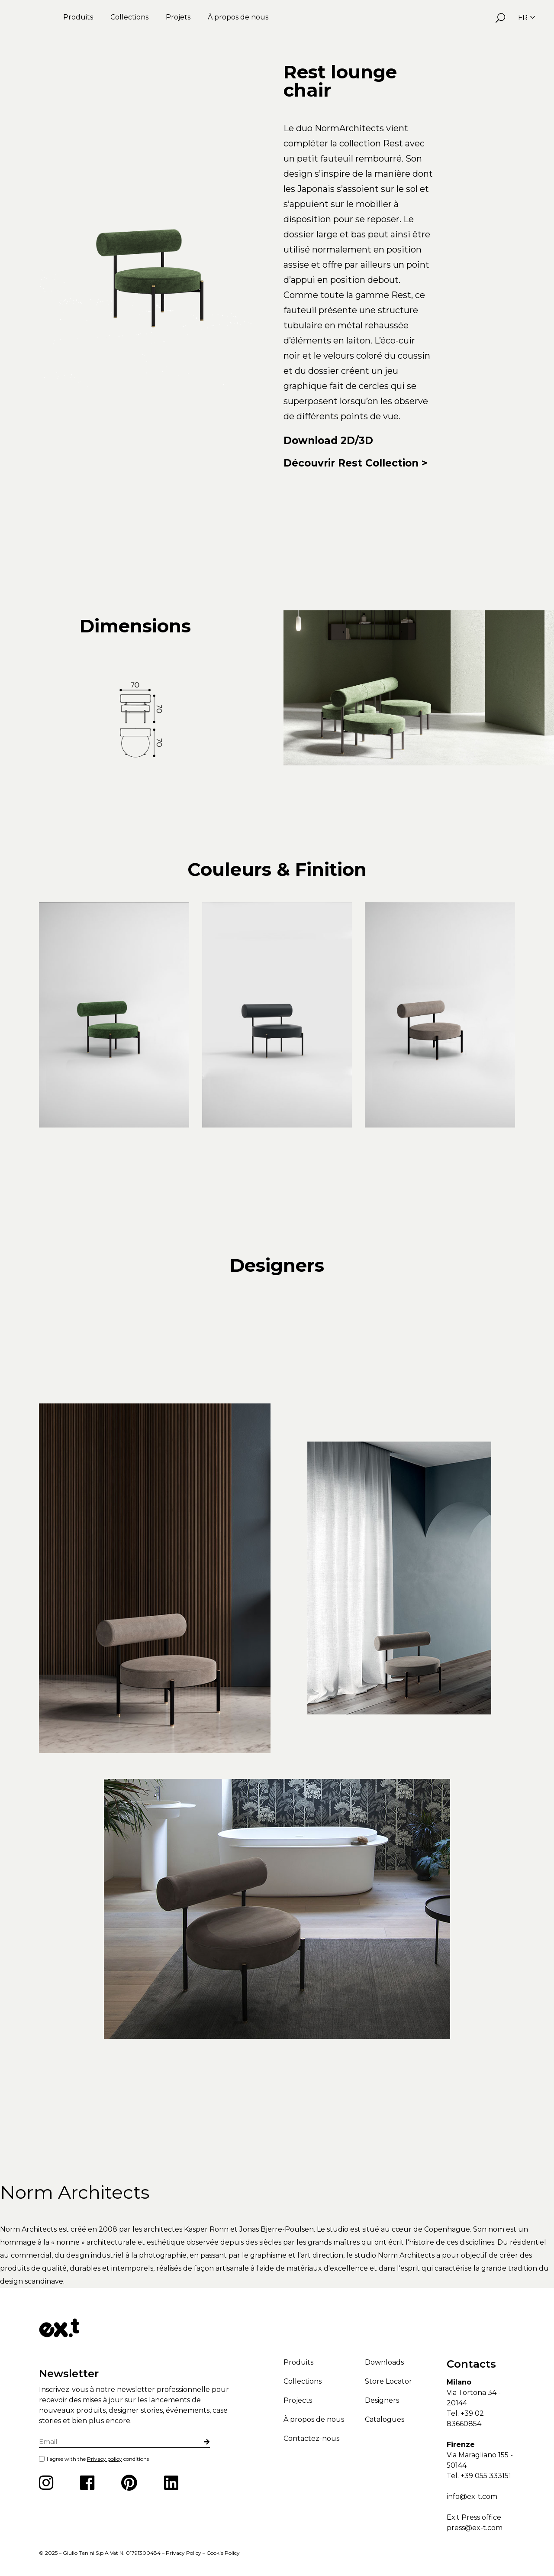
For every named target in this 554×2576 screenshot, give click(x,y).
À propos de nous (238, 17)
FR (526, 17)
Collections (129, 17)
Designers (382, 2400)
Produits (78, 17)
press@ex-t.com (474, 2528)
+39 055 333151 (486, 2476)
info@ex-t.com (472, 2496)
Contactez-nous (311, 2438)
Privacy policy (104, 2459)
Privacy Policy (183, 2553)
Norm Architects (74, 2192)
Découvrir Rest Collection (351, 463)
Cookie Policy (223, 2553)
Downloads (384, 2362)
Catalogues (384, 2419)
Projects (297, 2400)
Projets (178, 17)
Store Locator (388, 2381)
